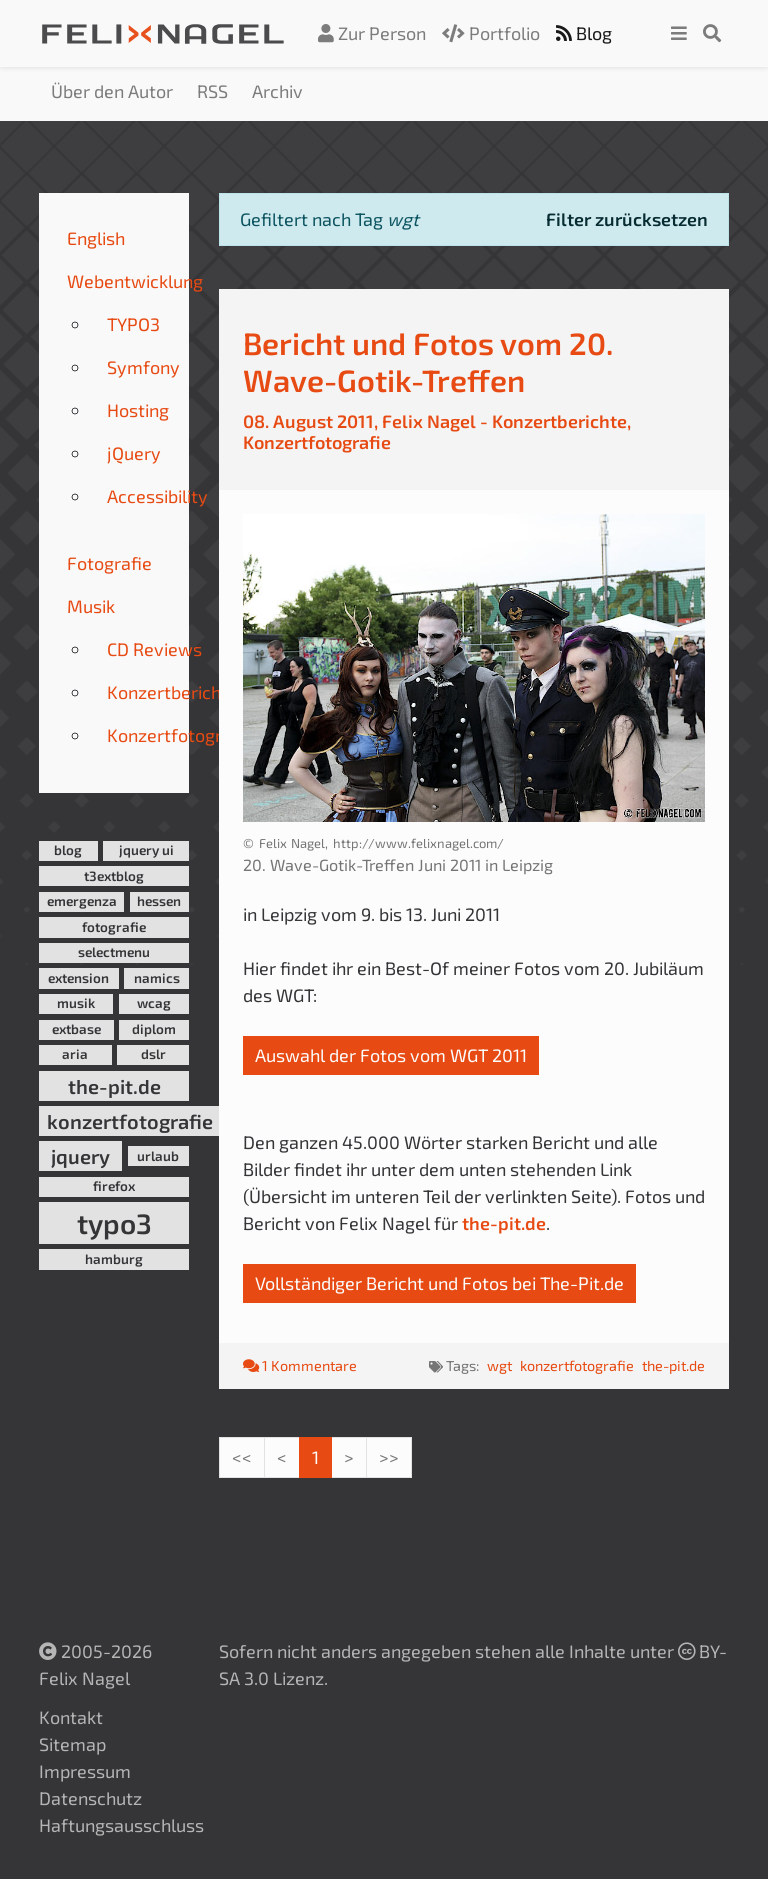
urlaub (158, 1156)
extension (78, 978)
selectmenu (114, 952)
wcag (154, 1003)
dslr (153, 1054)
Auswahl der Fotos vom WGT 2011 (391, 1055)
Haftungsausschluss (121, 1825)
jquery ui (146, 850)
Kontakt (71, 1717)
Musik (91, 606)
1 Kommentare (300, 1365)
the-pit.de (114, 1086)
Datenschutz (90, 1798)
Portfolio (491, 33)
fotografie (114, 927)
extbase (76, 1029)
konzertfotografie (130, 1121)
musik (76, 1003)
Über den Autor (112, 91)
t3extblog (114, 876)
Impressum (85, 1771)
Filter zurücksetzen (627, 219)
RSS (212, 91)
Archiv (277, 91)
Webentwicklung (135, 281)
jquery (80, 1156)
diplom (154, 1029)
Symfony (143, 367)
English (96, 238)
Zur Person (372, 33)
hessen (159, 901)
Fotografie (109, 563)
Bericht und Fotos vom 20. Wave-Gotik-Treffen (428, 361)
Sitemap (72, 1744)
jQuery (134, 453)
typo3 (114, 1223)
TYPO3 (133, 324)
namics (157, 978)
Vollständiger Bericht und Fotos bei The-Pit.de (439, 1283)
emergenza (82, 901)
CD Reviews (154, 649)
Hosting (138, 410)
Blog (584, 33)
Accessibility (157, 496)
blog (68, 850)
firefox (114, 1186)
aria (75, 1054)
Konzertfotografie (180, 735)
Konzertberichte (172, 692)
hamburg (114, 1259)
